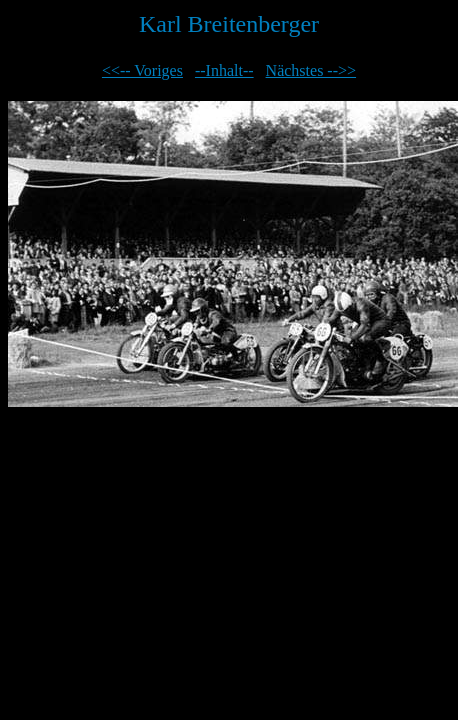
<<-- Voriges (142, 70)
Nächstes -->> (311, 70)
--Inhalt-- (224, 70)
